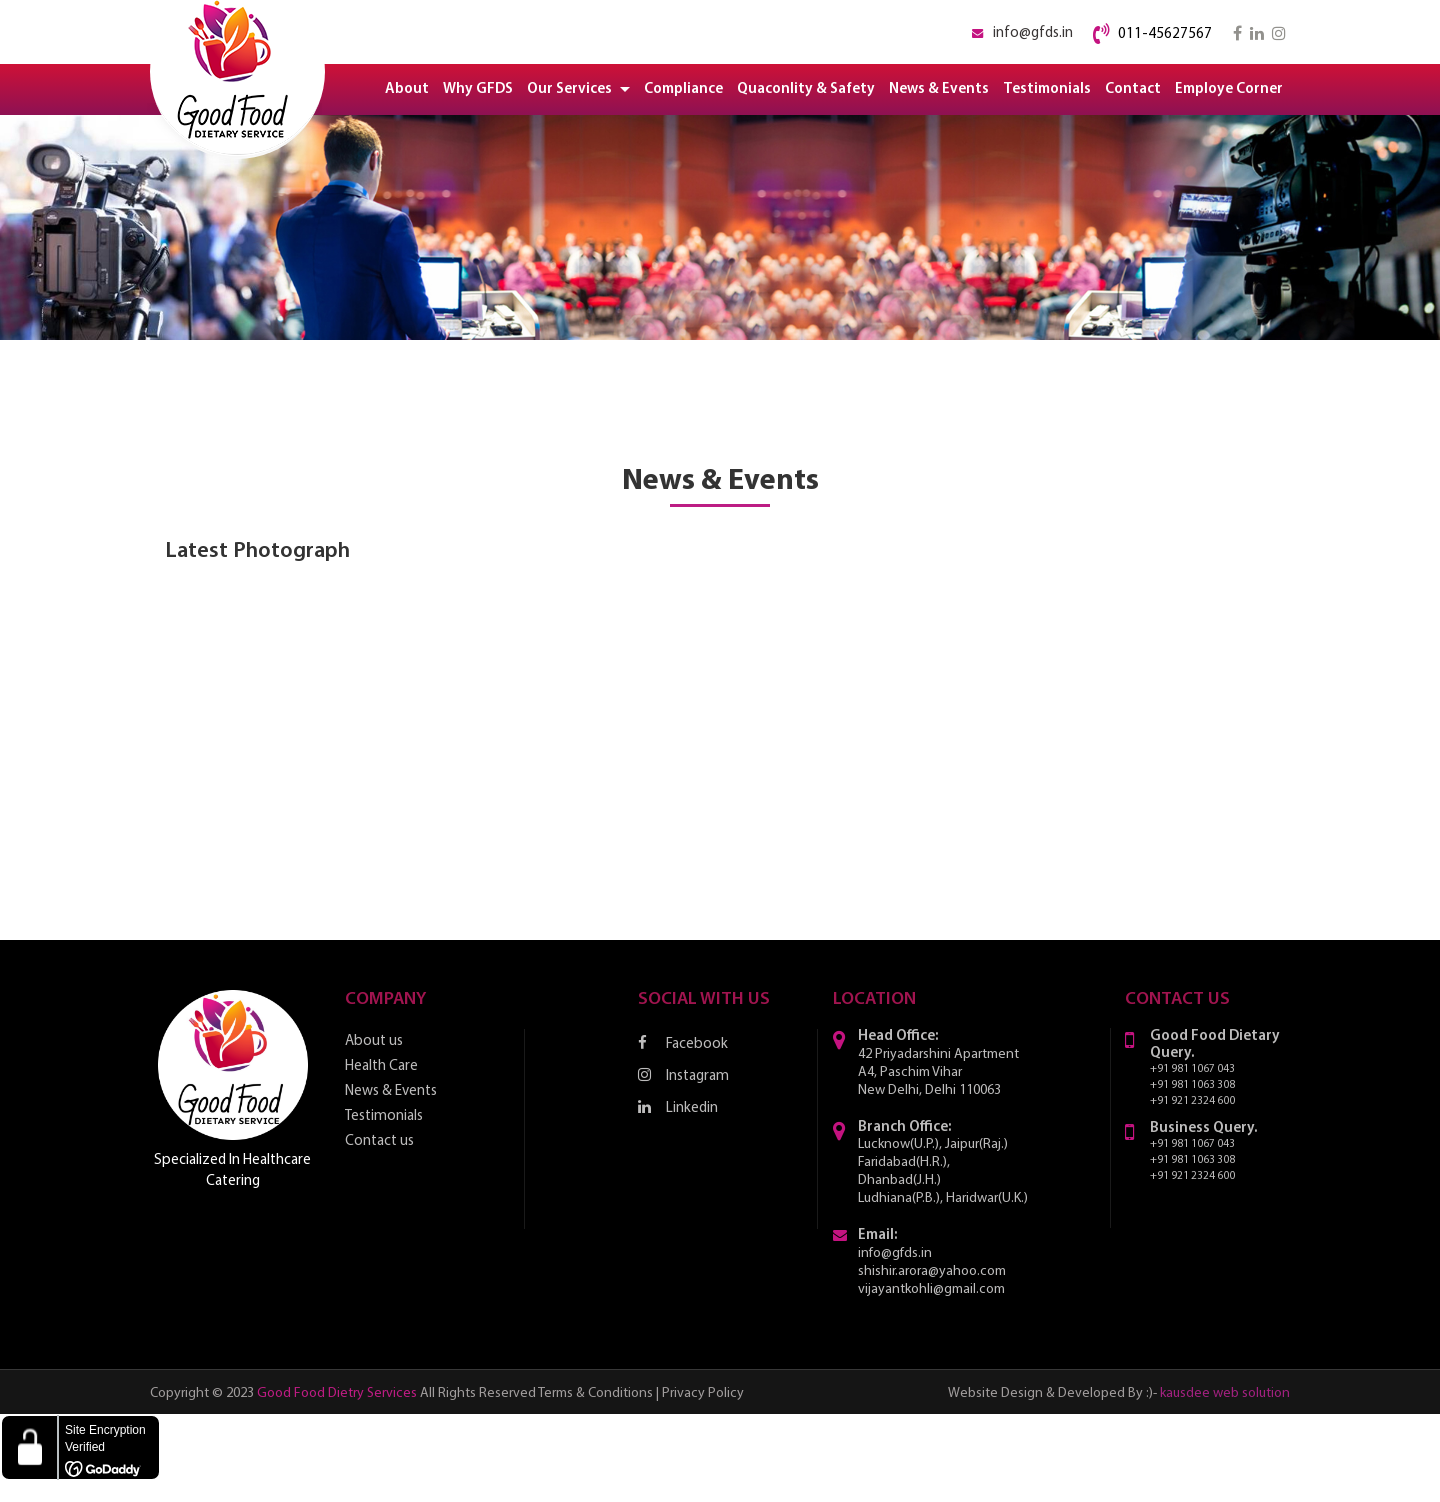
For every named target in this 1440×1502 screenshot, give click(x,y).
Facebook (683, 1043)
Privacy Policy (703, 1393)
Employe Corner (1229, 89)
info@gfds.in (1033, 33)
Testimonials (1047, 89)
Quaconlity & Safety (806, 89)
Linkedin (678, 1107)
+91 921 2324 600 (1192, 1101)
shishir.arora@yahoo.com (932, 1271)
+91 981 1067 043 (1192, 1069)
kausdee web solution (1225, 1393)
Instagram (683, 1075)
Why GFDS (478, 89)
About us (374, 1041)
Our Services (578, 89)
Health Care (381, 1066)
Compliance (683, 89)
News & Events (939, 89)
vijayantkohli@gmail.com (931, 1289)
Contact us (379, 1141)
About (407, 89)
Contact (1133, 89)
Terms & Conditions (595, 1393)
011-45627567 (1165, 34)
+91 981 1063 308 (1192, 1085)
